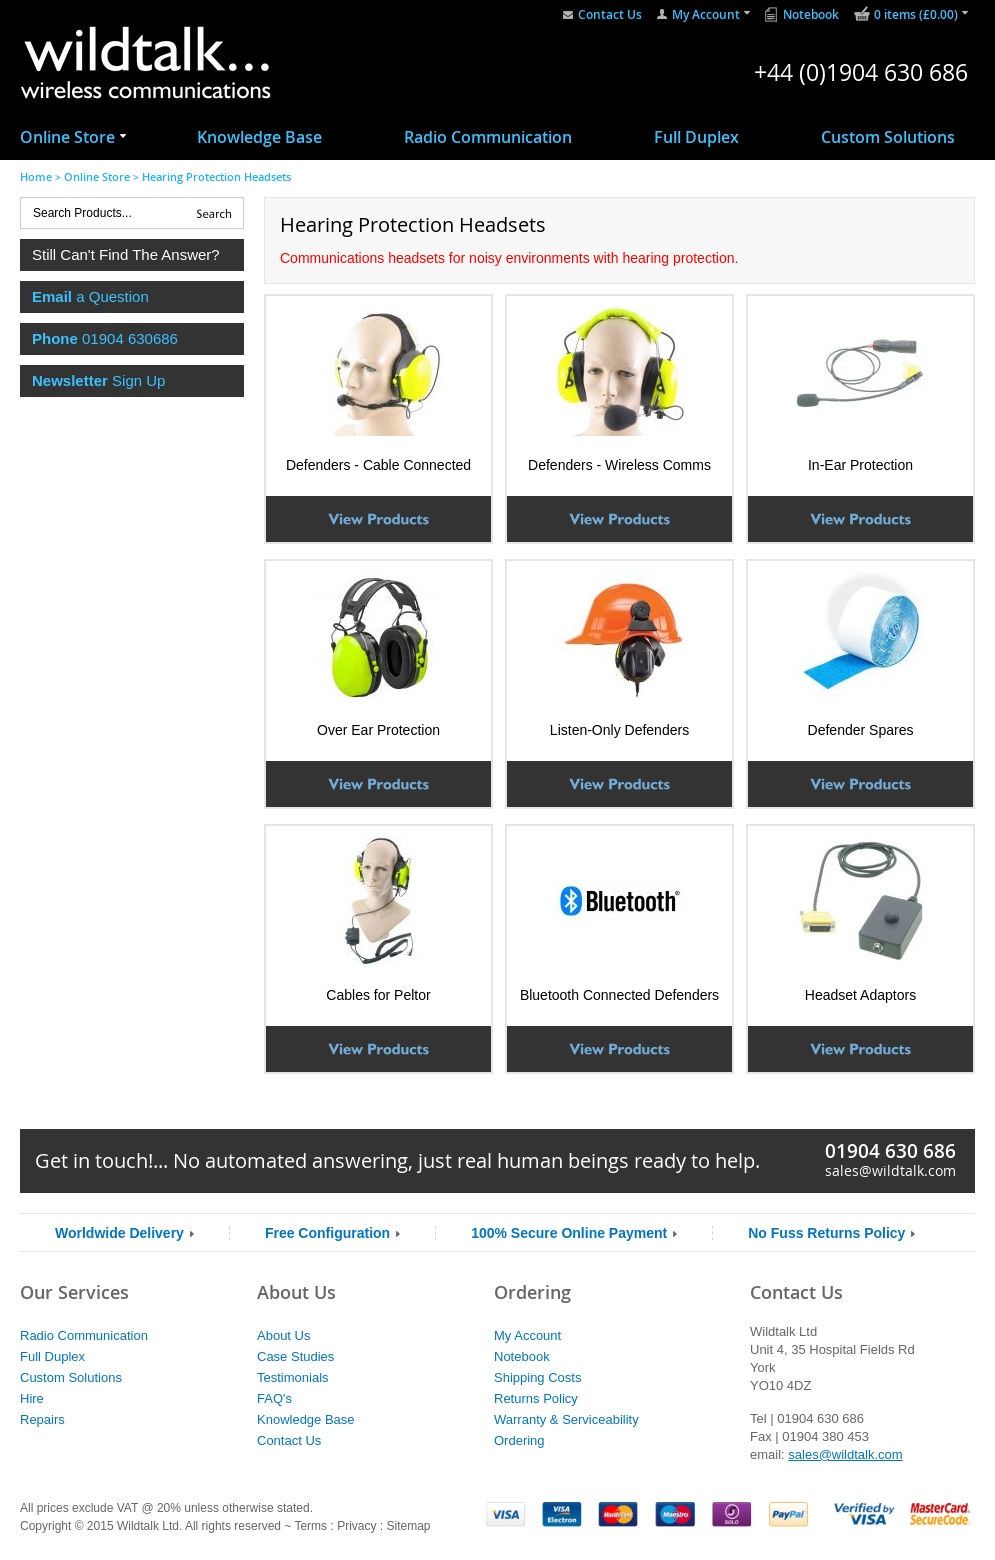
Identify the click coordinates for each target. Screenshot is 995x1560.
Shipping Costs (537, 1377)
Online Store (67, 137)
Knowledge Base (259, 137)
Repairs (42, 1419)
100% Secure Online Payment (569, 1233)
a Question (90, 296)
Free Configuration (327, 1233)
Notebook (811, 14)
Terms (310, 1526)
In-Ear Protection (860, 465)
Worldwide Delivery (119, 1233)
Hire (32, 1398)
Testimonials (293, 1377)
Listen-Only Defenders (619, 730)
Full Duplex (696, 137)
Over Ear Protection (378, 730)
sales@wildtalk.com (890, 1170)
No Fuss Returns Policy (826, 1233)
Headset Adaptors (860, 995)
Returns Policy (536, 1398)
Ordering (519, 1440)
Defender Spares (861, 730)
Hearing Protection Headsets (216, 176)
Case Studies (295, 1356)
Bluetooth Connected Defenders (619, 995)
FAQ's (274, 1398)
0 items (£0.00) (916, 14)
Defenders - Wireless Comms (619, 465)
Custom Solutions (888, 137)
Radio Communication (488, 137)
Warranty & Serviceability (566, 1419)
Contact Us (610, 14)
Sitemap (408, 1526)
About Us (283, 1335)
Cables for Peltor (378, 995)
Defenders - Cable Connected (378, 465)
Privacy (356, 1526)
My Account (706, 14)
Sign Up (98, 380)
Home (36, 176)
